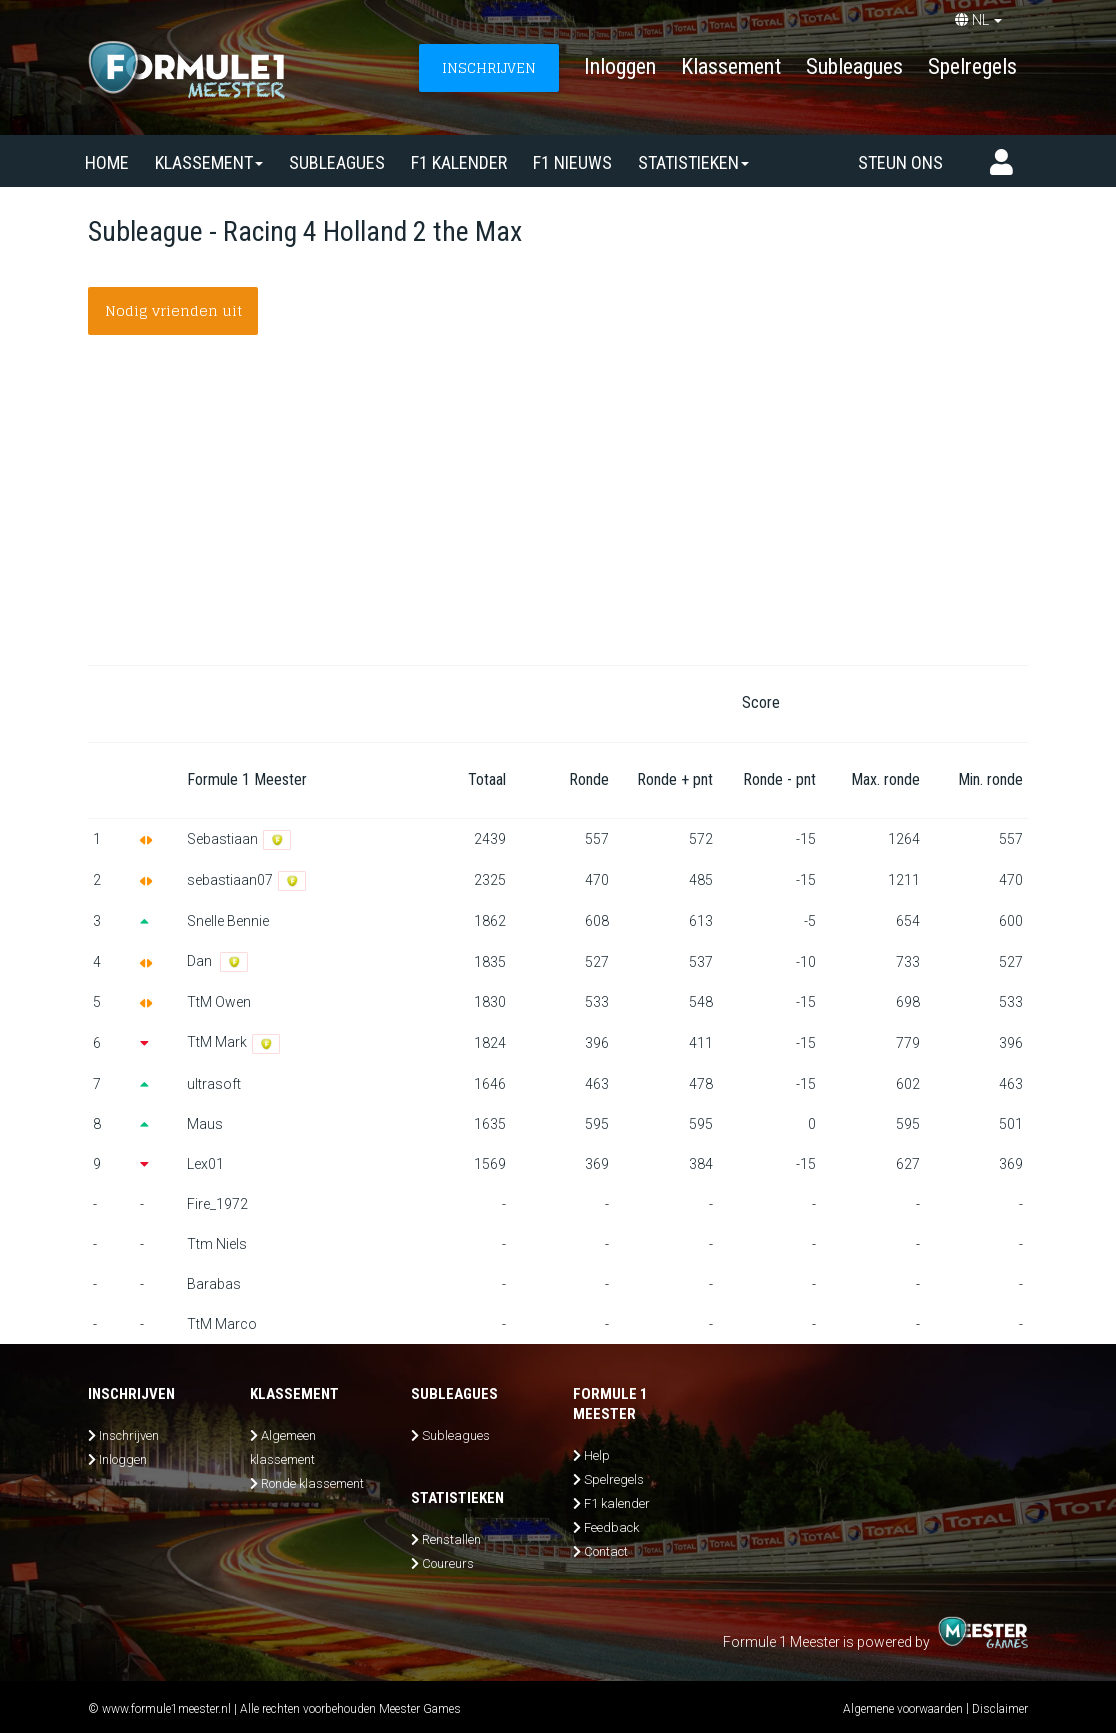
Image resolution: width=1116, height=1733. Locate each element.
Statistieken (693, 162)
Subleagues (854, 66)
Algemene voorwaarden (903, 1709)
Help (597, 1455)
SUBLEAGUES (337, 162)
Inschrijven (129, 1435)
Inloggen (620, 66)
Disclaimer (1000, 1709)
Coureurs (448, 1563)
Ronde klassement (312, 1483)
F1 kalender (459, 162)
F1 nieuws (572, 162)
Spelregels (972, 66)
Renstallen (451, 1539)
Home (107, 162)
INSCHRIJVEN (489, 67)
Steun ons (900, 162)
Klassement (731, 66)
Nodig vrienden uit (173, 310)
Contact (606, 1551)
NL (978, 20)
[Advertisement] (558, 515)
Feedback (611, 1527)
